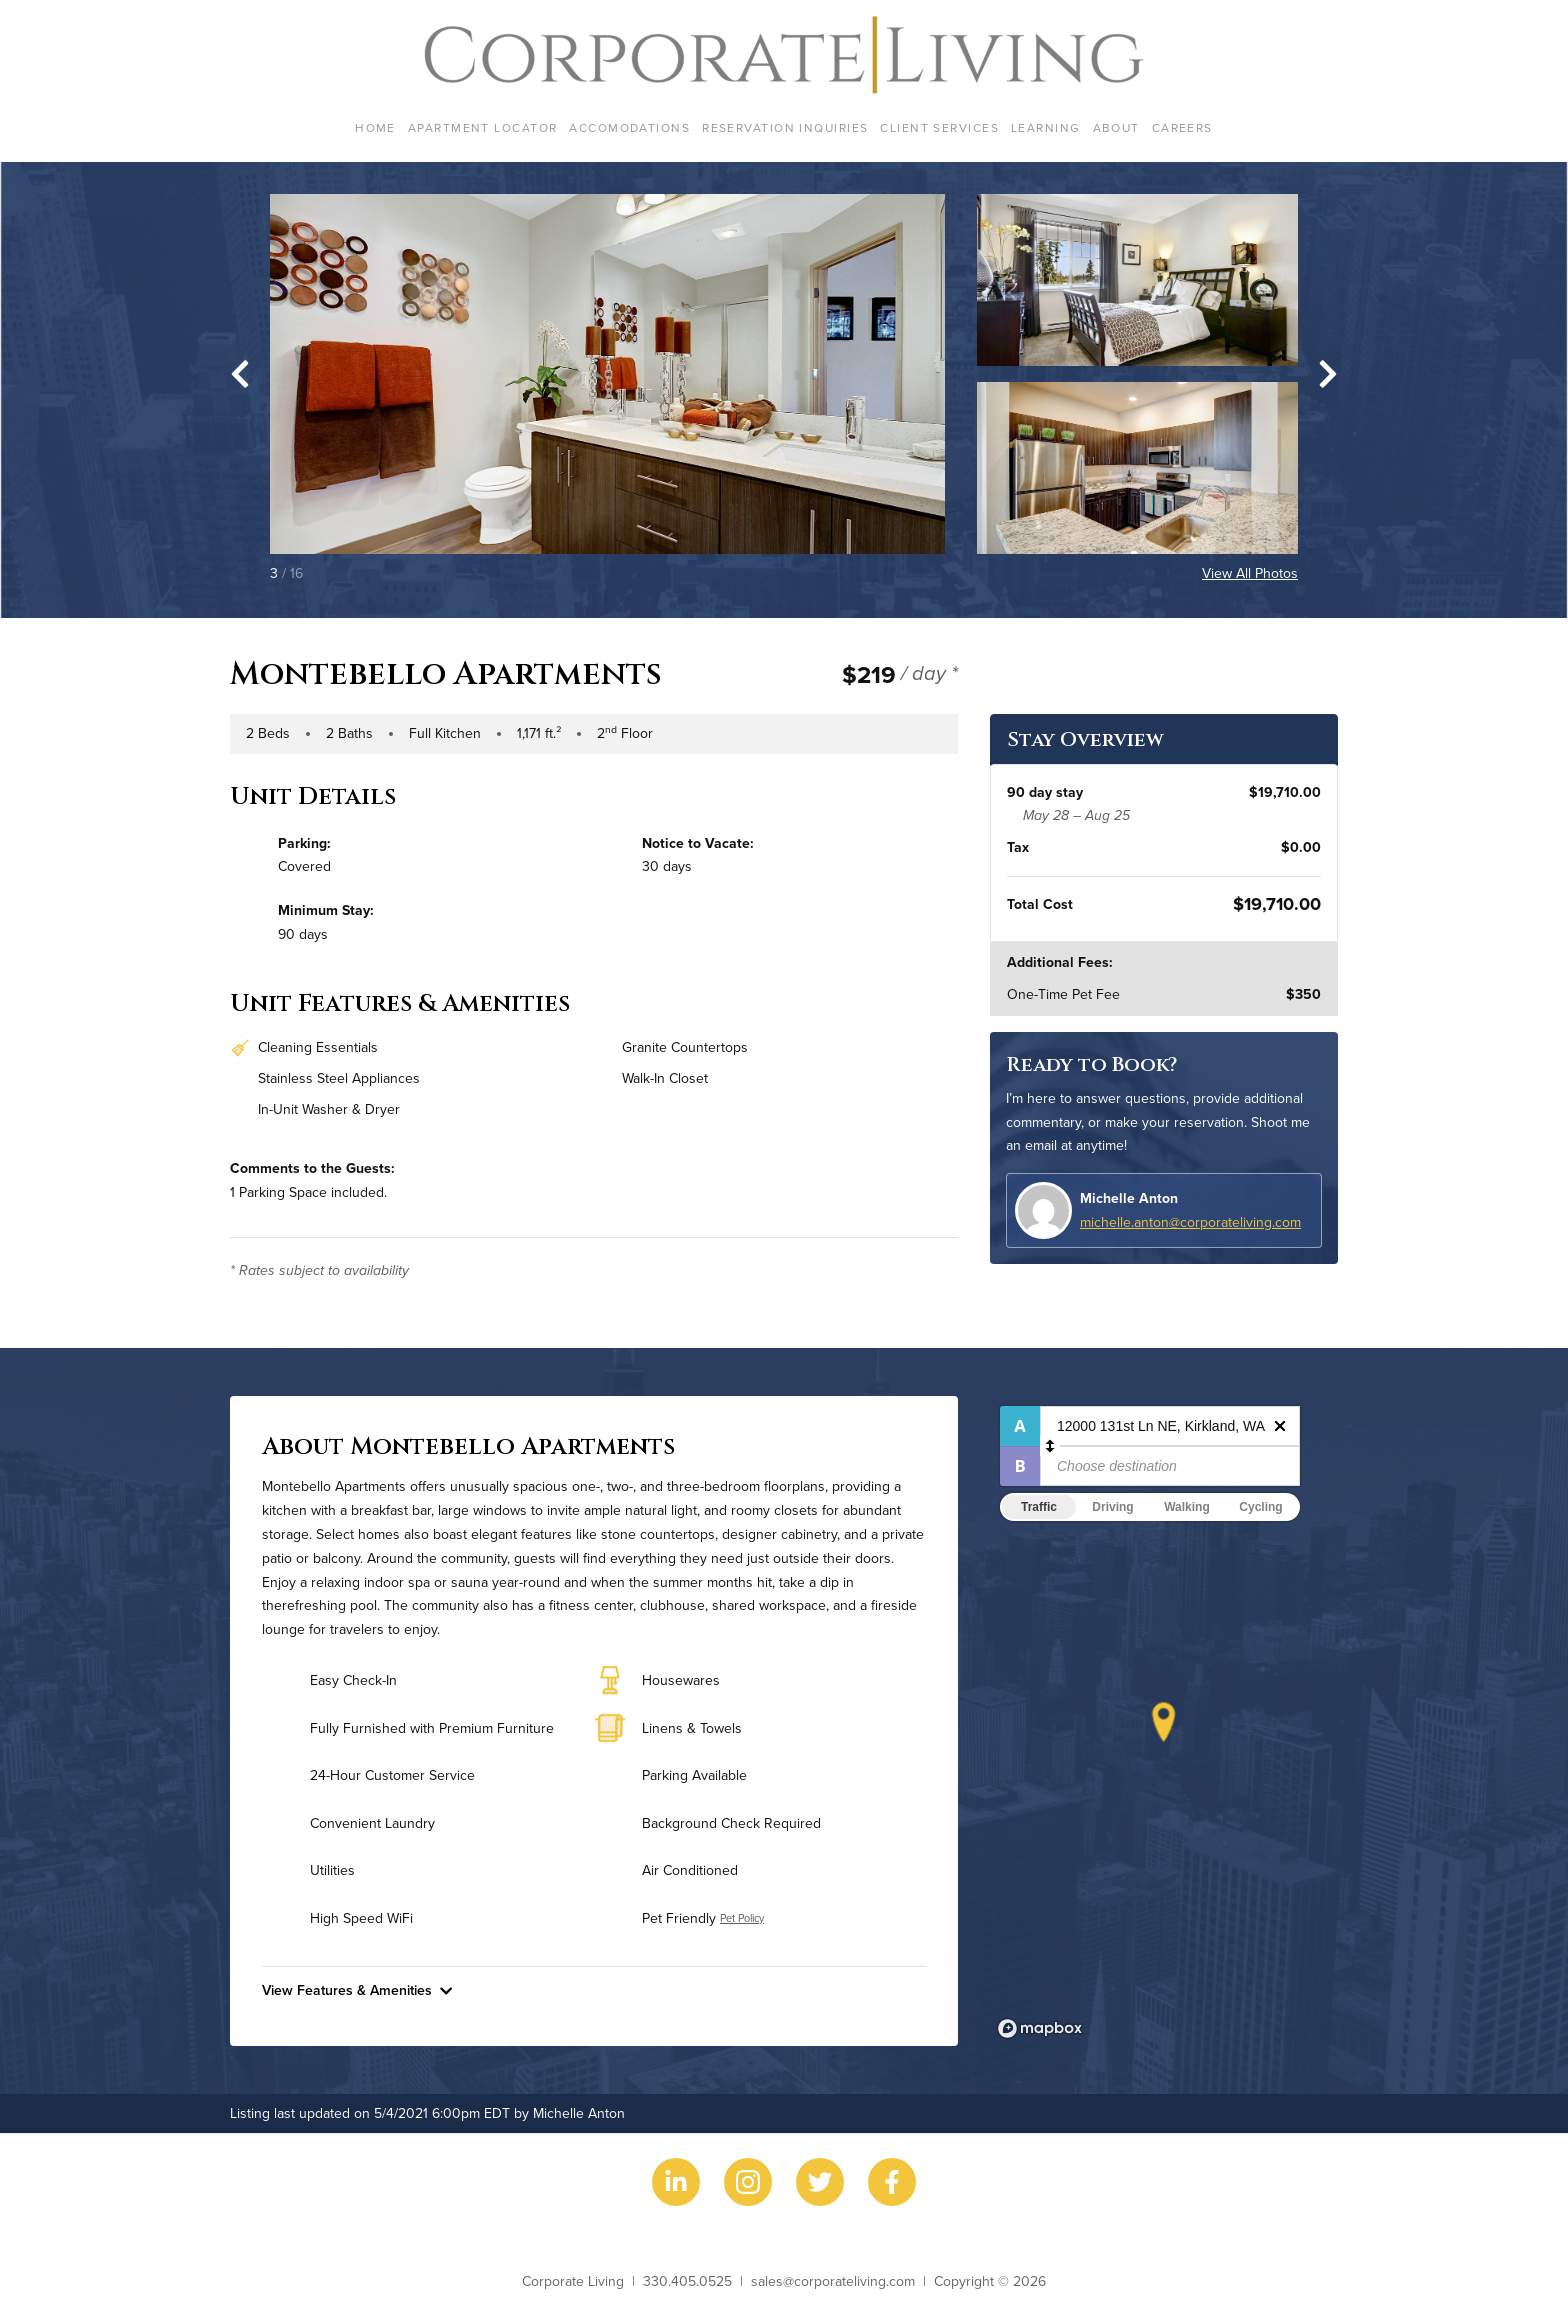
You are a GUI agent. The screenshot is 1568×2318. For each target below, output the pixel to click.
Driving (1112, 1507)
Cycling (1260, 1507)
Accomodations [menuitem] (629, 127)
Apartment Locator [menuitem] (482, 127)
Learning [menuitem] (1046, 127)
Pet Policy (742, 1918)
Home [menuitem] (375, 127)
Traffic (1039, 1507)
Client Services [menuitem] (939, 127)
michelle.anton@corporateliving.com (1190, 1222)
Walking (1187, 1507)
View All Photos (1250, 573)
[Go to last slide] (240, 374)
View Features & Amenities (357, 1990)
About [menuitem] (1116, 127)
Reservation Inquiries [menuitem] (785, 127)
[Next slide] (1328, 374)
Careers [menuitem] (1182, 127)
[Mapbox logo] (1040, 2028)
